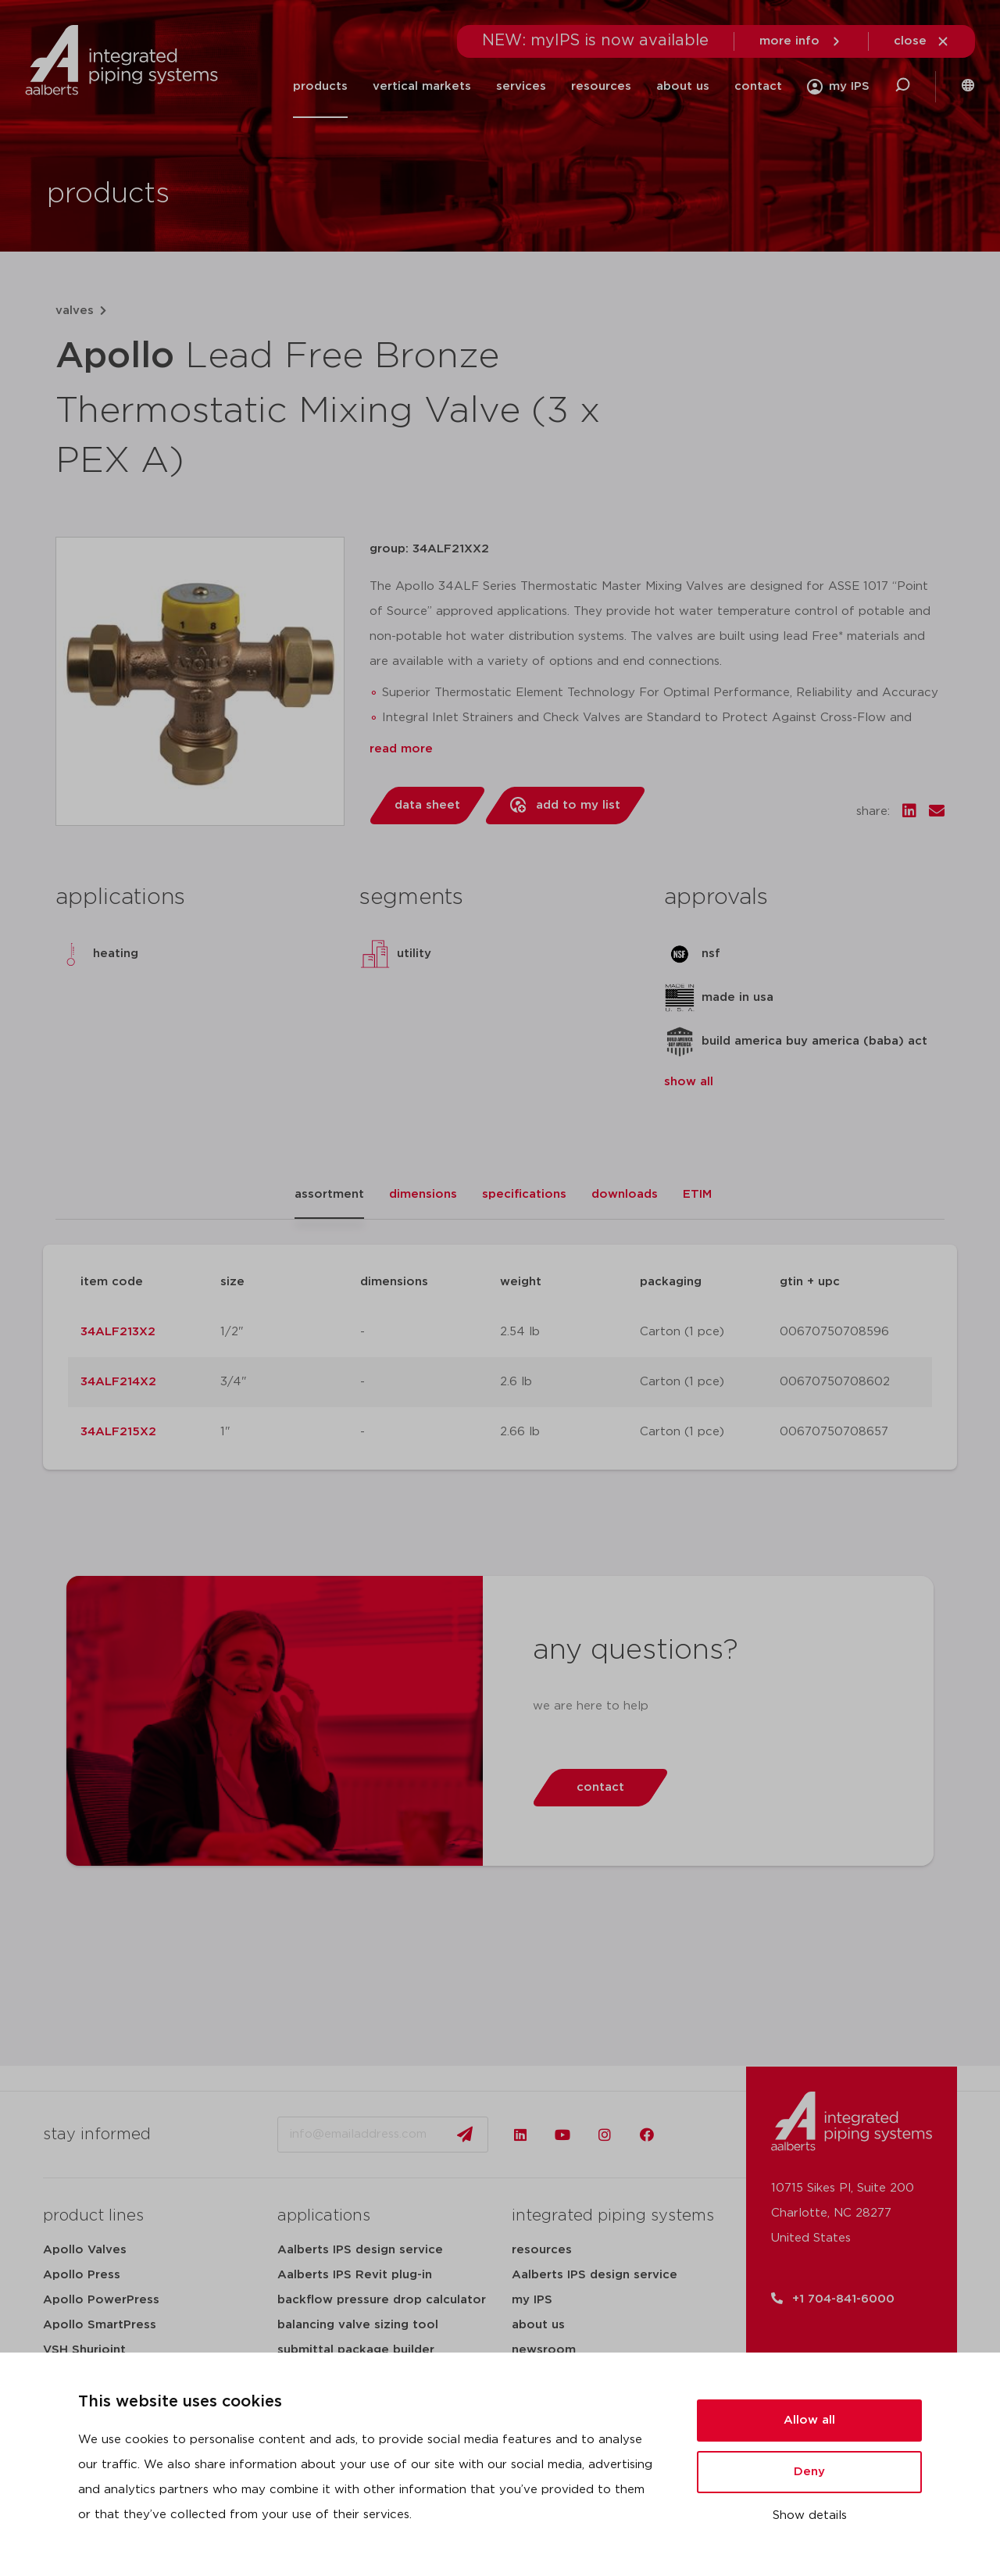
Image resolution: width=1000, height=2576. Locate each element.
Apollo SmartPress (99, 2325)
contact (758, 86)
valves (74, 310)
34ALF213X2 (117, 1332)
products (320, 86)
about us (682, 86)
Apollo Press (81, 2275)
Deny (809, 2472)
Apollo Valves (85, 2250)
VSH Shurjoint (84, 2350)
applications (323, 2216)
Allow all (809, 2420)
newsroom (544, 2350)
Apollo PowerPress (101, 2300)
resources (601, 86)
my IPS (532, 2300)
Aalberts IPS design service (360, 2250)
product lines (93, 2216)
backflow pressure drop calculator (381, 2300)
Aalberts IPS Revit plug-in (354, 2275)
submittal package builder (355, 2350)
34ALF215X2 (118, 1432)
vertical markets (422, 86)
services (521, 86)
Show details (810, 2515)
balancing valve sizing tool (357, 2325)
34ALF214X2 (118, 1382)
